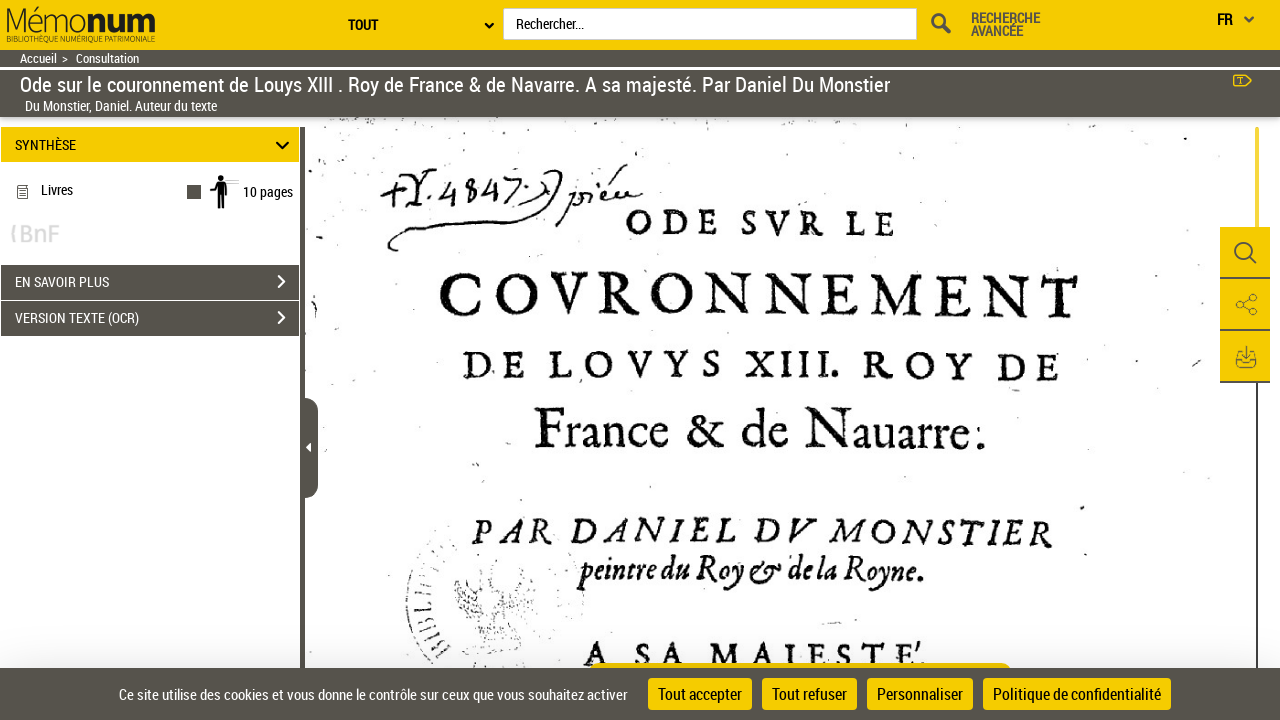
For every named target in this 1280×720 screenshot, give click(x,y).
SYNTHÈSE (155, 144)
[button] (1245, 253)
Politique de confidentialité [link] (1077, 694)
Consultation (107, 58)
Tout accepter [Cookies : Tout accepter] (700, 694)
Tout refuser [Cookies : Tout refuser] (809, 694)
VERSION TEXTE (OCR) (157, 318)
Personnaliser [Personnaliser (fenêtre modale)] (920, 694)
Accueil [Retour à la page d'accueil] (38, 58)
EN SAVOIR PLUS (157, 282)
